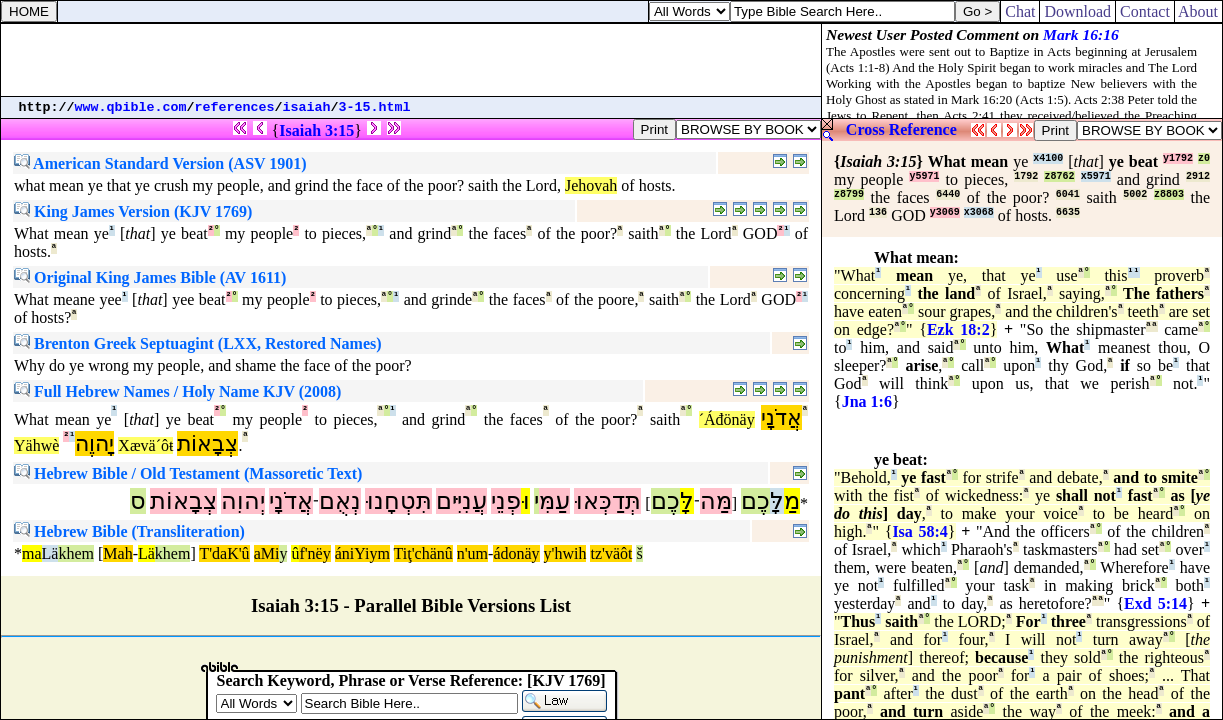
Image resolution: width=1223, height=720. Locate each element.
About (1198, 11)
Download (1077, 11)
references (235, 107)
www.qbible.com (131, 107)
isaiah (307, 107)
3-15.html (375, 107)
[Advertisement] (411, 60)
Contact (1145, 11)
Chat (1020, 11)
